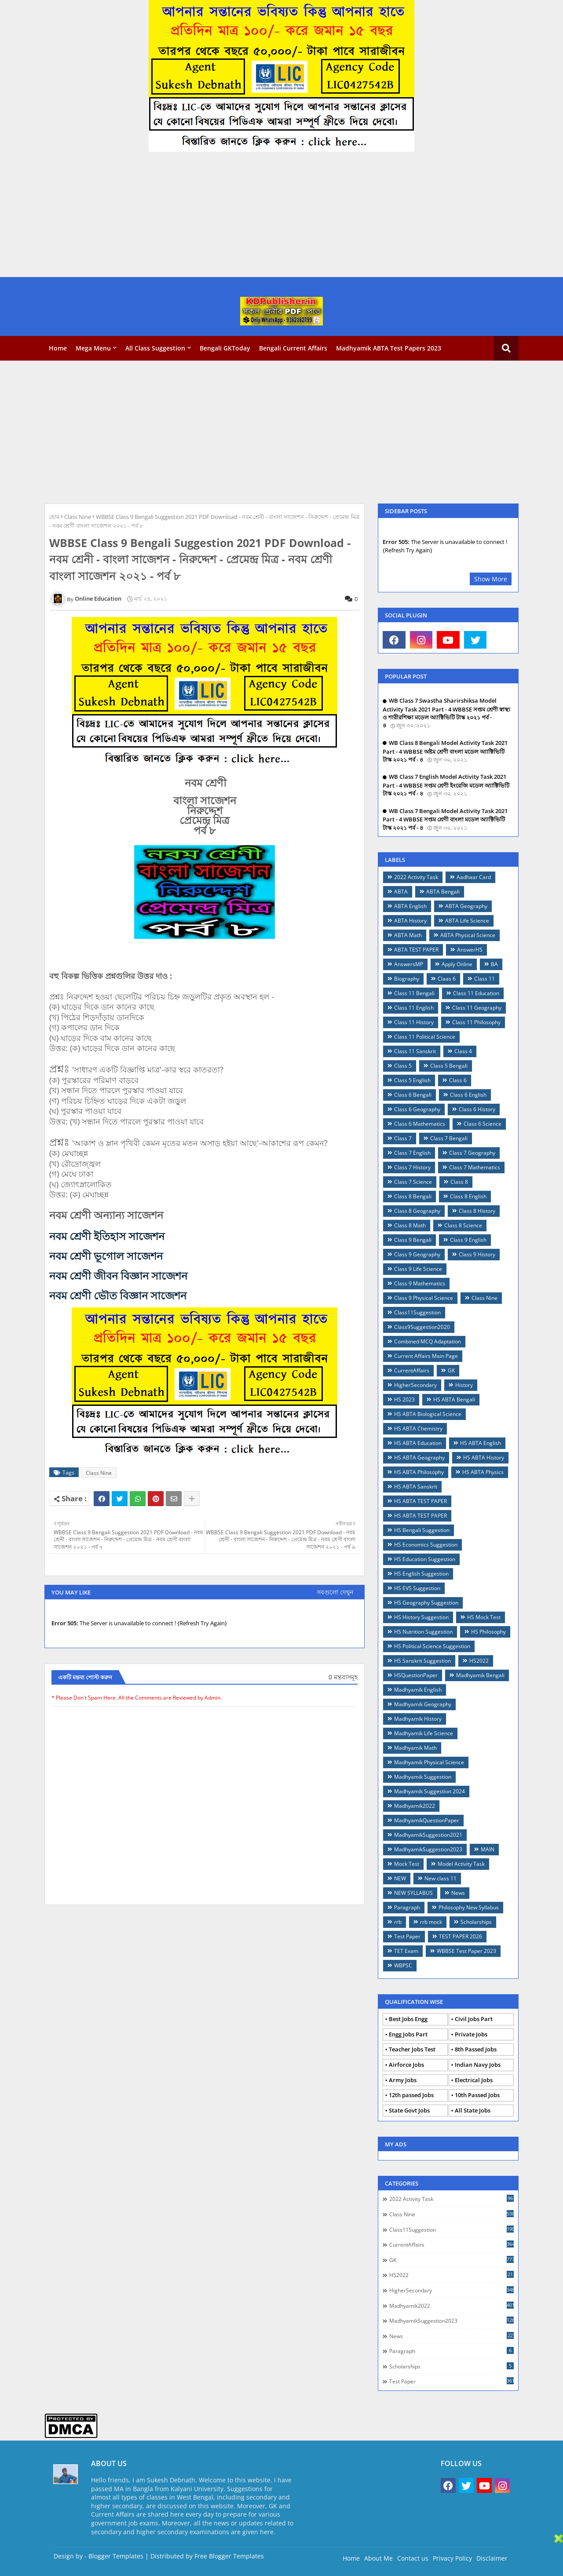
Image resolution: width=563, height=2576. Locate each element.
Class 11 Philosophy (476, 1022)
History (464, 1385)
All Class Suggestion (155, 348)
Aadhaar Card (474, 877)
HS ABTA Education (418, 1443)
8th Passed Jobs (476, 2049)
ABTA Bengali (443, 891)
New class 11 (440, 1878)
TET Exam (406, 1951)
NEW (400, 1878)
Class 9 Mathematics (419, 1283)
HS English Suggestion (421, 1573)
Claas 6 (447, 978)
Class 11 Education (476, 993)
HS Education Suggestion (424, 1559)
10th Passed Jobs (477, 2095)
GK (451, 1370)
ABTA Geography (466, 906)
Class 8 (459, 1182)
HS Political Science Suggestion (432, 1646)
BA (494, 964)
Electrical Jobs (474, 2080)
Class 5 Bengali (449, 1065)
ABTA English (410, 906)
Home (58, 348)
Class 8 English (468, 1196)
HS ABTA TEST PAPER (420, 1501)
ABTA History (410, 920)
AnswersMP (408, 964)
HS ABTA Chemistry (418, 1428)
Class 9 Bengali (412, 1240)
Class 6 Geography (417, 1109)
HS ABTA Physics (483, 1472)
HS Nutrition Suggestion (423, 1631)
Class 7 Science (413, 1182)
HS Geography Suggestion (426, 1602)
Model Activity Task (461, 1864)
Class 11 (484, 978)
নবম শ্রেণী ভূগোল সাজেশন (106, 1255)
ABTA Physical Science (467, 935)
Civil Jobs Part (474, 2019)
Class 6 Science (482, 1123)
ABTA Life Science (467, 920)
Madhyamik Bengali (480, 1675)
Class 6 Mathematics (419, 1123)
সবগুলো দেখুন (335, 1592)
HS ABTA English (480, 1443)
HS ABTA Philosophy (419, 1472)
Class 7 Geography (472, 1153)
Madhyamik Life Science (423, 1733)
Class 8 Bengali (412, 1196)
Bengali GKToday (225, 348)
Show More (490, 579)
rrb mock (431, 1922)
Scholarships (476, 1922)
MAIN (487, 1849)
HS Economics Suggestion (425, 1544)
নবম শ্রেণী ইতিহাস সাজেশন (107, 1236)
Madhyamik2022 (414, 1806)
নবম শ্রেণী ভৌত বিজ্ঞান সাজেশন (117, 1295)
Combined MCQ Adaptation (427, 1341)
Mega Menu (93, 348)
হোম (54, 517)
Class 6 (458, 1080)
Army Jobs (403, 2080)
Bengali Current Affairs (293, 348)
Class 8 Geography (417, 1211)
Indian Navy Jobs (478, 2065)
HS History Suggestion (421, 1617)
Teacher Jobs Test (412, 2049)
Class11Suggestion (417, 1312)
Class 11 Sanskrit (415, 1051)
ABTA (401, 891)
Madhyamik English (418, 1689)
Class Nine (77, 517)
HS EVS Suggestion (417, 1588)
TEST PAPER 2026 (460, 1936)
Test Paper (407, 1936)
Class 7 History (412, 1167)
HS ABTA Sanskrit (415, 1486)
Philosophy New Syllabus (469, 1907)
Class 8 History (477, 1211)
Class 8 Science (463, 1225)
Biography (406, 978)
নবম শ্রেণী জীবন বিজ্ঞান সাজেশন (118, 1275)
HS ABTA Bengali (454, 1399)
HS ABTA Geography (419, 1457)
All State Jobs (472, 2110)
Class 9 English (468, 1240)
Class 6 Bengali (412, 1094)
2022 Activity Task (416, 877)
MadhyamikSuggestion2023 (428, 1849)
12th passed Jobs (411, 2095)
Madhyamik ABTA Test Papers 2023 (388, 348)
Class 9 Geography (417, 1254)
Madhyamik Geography (422, 1704)
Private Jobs (471, 2034)
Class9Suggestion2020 (422, 1327)
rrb (398, 1922)
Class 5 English (412, 1080)
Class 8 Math (410, 1225)
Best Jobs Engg (408, 2019)
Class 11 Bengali (414, 993)
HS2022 (479, 1660)
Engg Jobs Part (408, 2034)
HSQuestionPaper (416, 1675)
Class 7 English (412, 1153)
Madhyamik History (418, 1718)
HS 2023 (404, 1399)
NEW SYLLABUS (413, 1893)
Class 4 (463, 1051)
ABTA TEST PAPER (416, 949)
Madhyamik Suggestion (422, 1777)
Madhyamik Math (415, 1747)
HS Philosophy (488, 1631)
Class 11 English (414, 1007)
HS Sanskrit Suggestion (422, 1660)
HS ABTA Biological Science (427, 1414)
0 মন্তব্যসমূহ (343, 1677)
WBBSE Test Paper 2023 (466, 1951)
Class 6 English (468, 1094)
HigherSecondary (415, 1385)
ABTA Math (408, 935)
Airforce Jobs (406, 2065)
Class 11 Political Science (424, 1036)
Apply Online (457, 964)
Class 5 (403, 1065)
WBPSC (403, 1965)
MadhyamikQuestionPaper (426, 1820)
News (458, 1893)
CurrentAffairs (411, 1370)
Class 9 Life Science (418, 1269)
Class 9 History (477, 1254)
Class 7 (403, 1138)
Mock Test (406, 1864)
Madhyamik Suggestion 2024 (429, 1791)
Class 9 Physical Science (423, 1298)
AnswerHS (470, 949)
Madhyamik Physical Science (429, 1762)
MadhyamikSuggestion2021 (428, 1835)
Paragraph (407, 1907)
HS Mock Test (484, 1617)
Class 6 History (477, 1109)
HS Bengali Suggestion (422, 1530)
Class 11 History (414, 1022)
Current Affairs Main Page (426, 1356)
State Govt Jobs (409, 2110)
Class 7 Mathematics (474, 1167)
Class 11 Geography (476, 1007)
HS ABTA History (483, 1457)
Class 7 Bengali (449, 1138)
